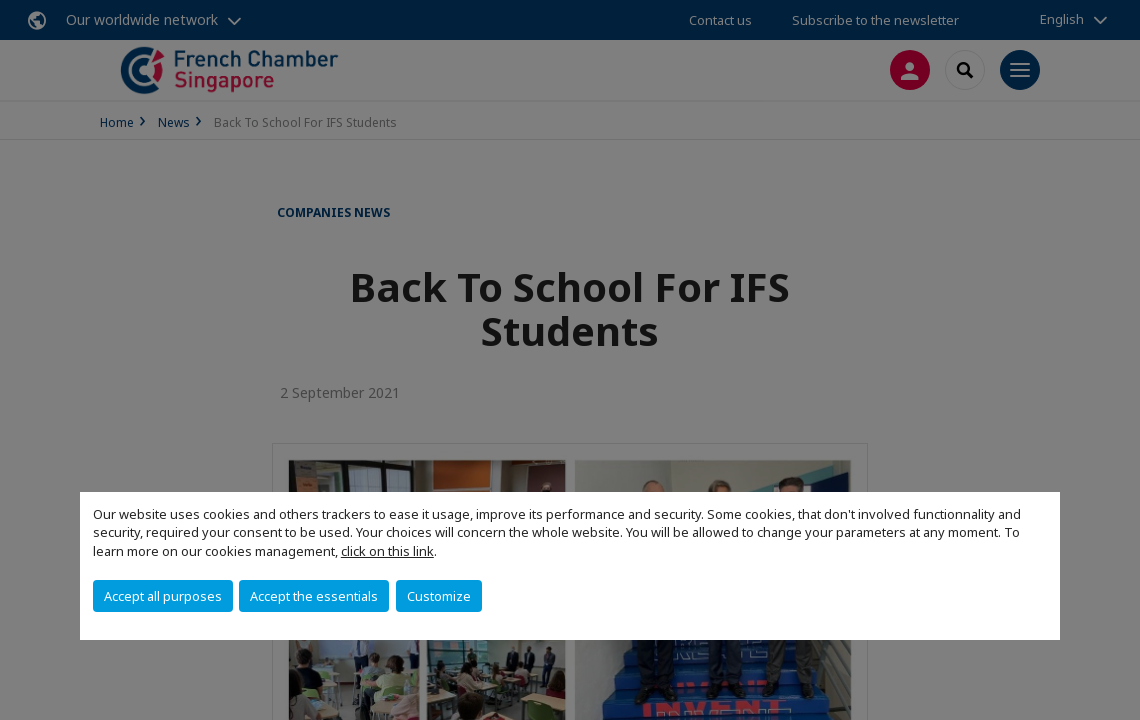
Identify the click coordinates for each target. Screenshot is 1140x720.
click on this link (387, 551)
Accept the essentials (314, 596)
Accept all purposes (163, 596)
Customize (439, 596)
